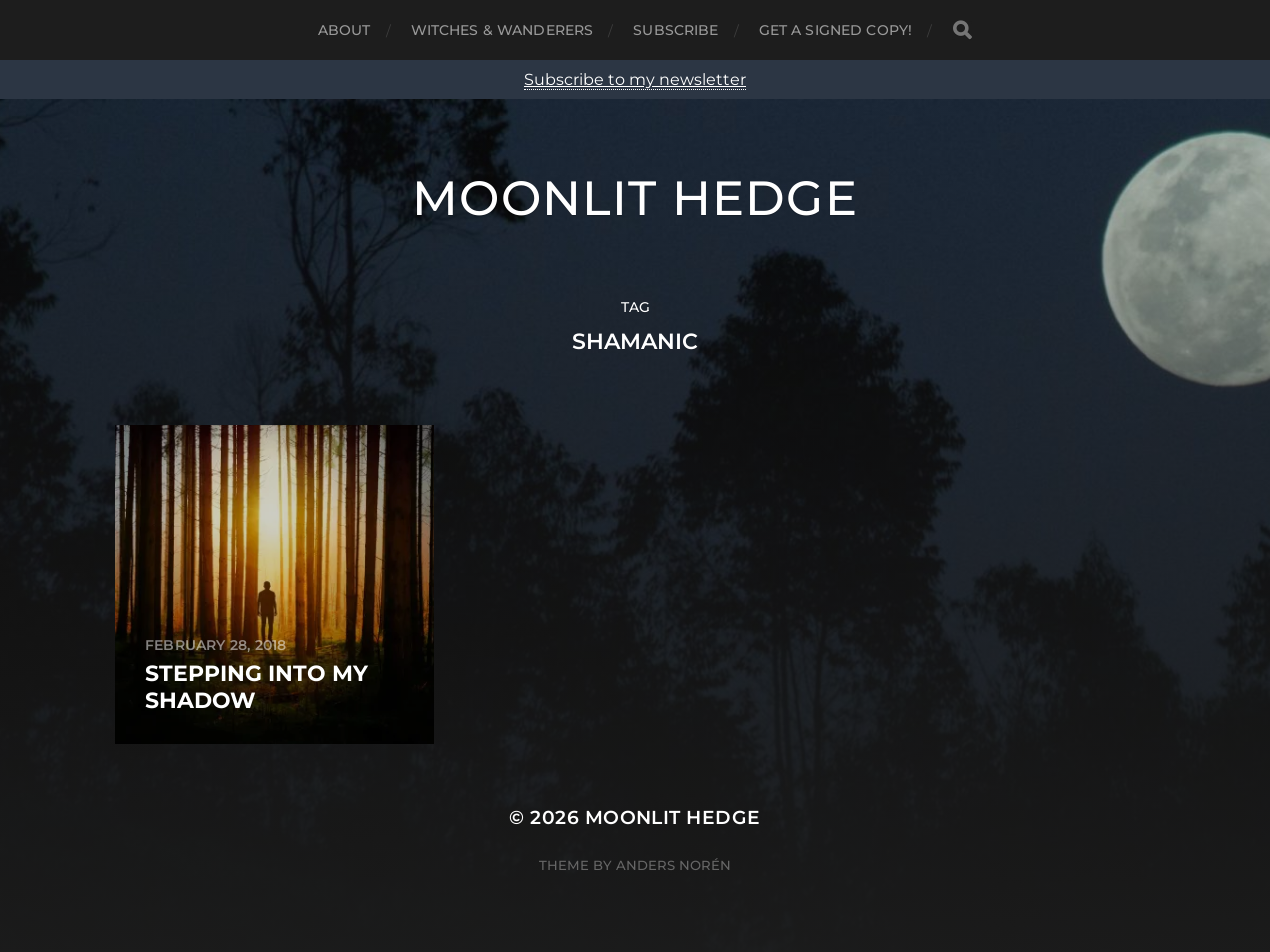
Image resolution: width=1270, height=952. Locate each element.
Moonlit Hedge (635, 198)
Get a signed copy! (836, 30)
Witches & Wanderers (502, 30)
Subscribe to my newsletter (635, 79)
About (344, 30)
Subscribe (675, 30)
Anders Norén (673, 865)
